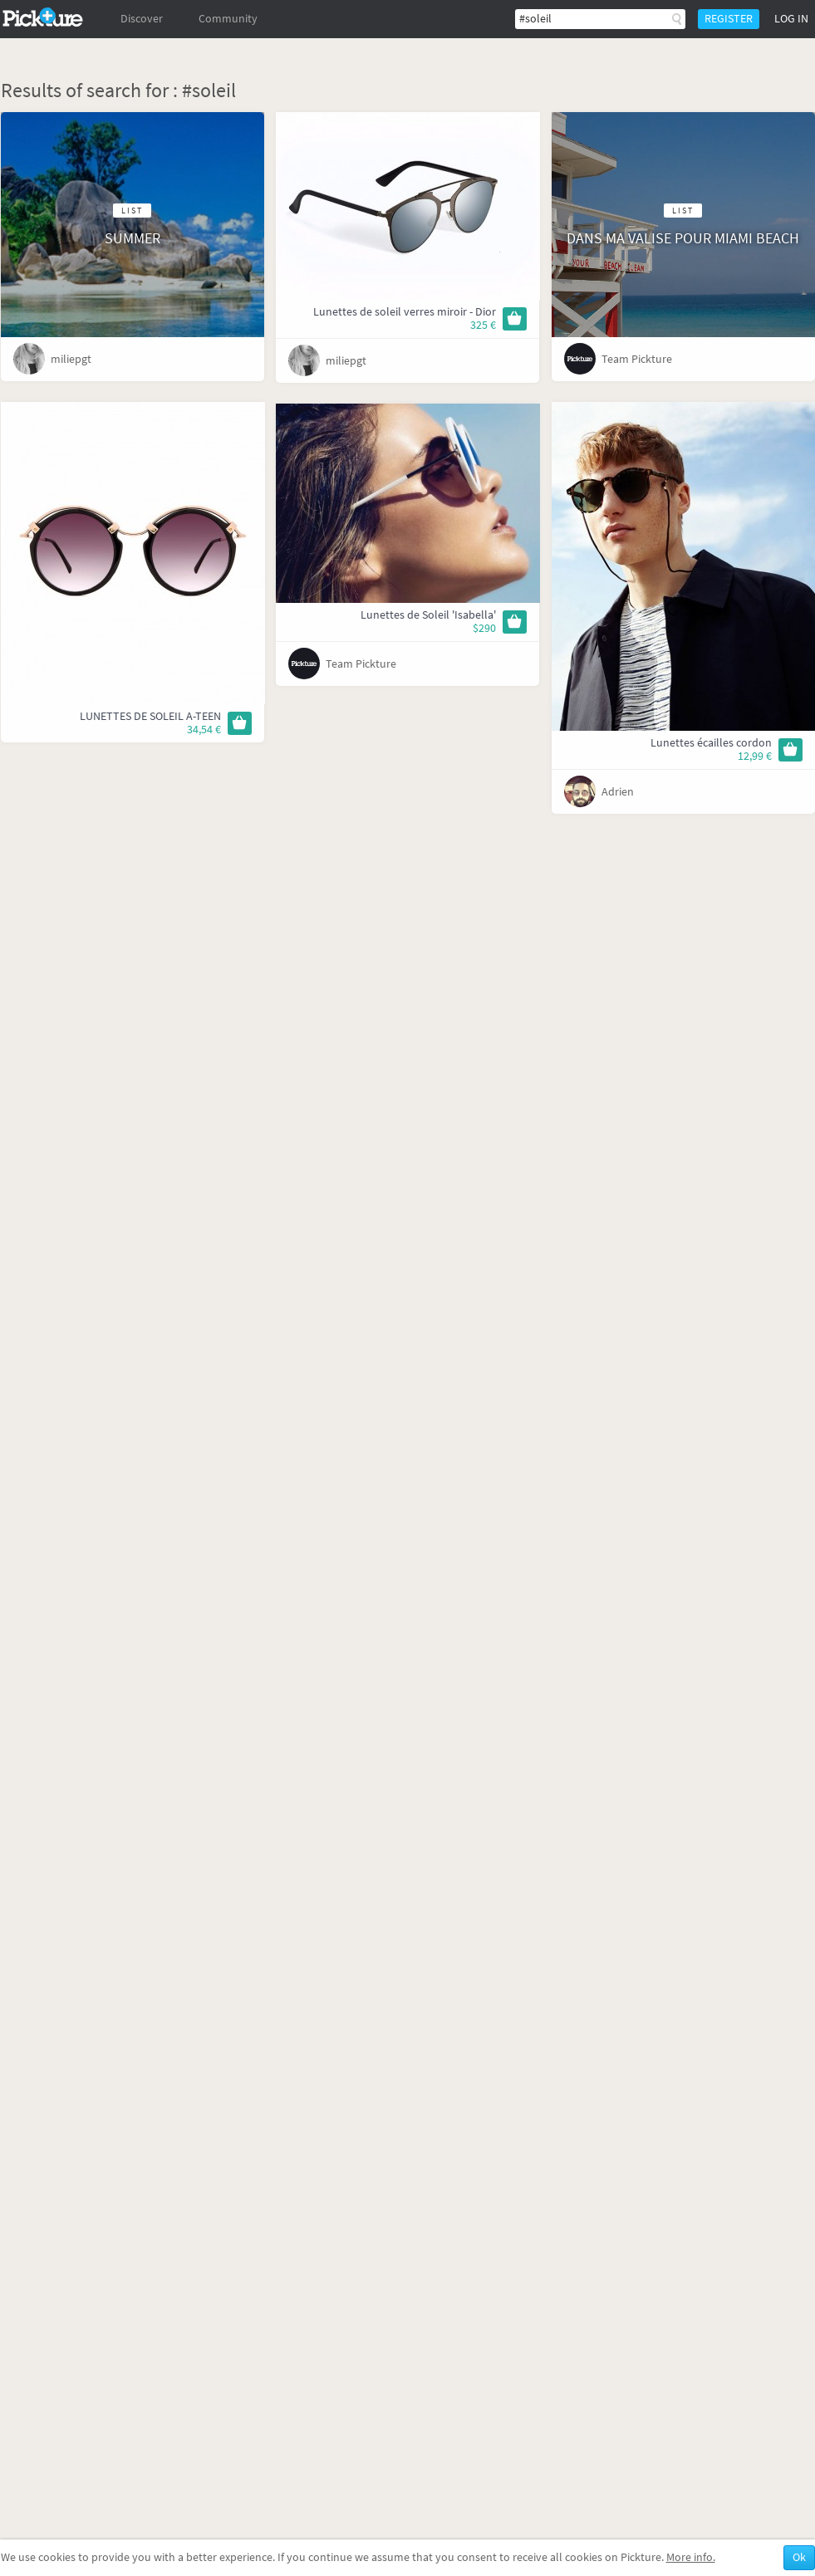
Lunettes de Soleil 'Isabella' (428, 615)
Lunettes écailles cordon (711, 743)
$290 (484, 628)
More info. (690, 2557)
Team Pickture (636, 359)
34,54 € (204, 729)
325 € (483, 325)
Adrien (617, 792)
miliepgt (71, 359)
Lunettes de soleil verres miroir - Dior (404, 312)
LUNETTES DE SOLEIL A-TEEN (150, 716)
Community (228, 19)
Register (729, 19)
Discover (141, 19)
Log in (791, 19)
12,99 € (755, 756)
